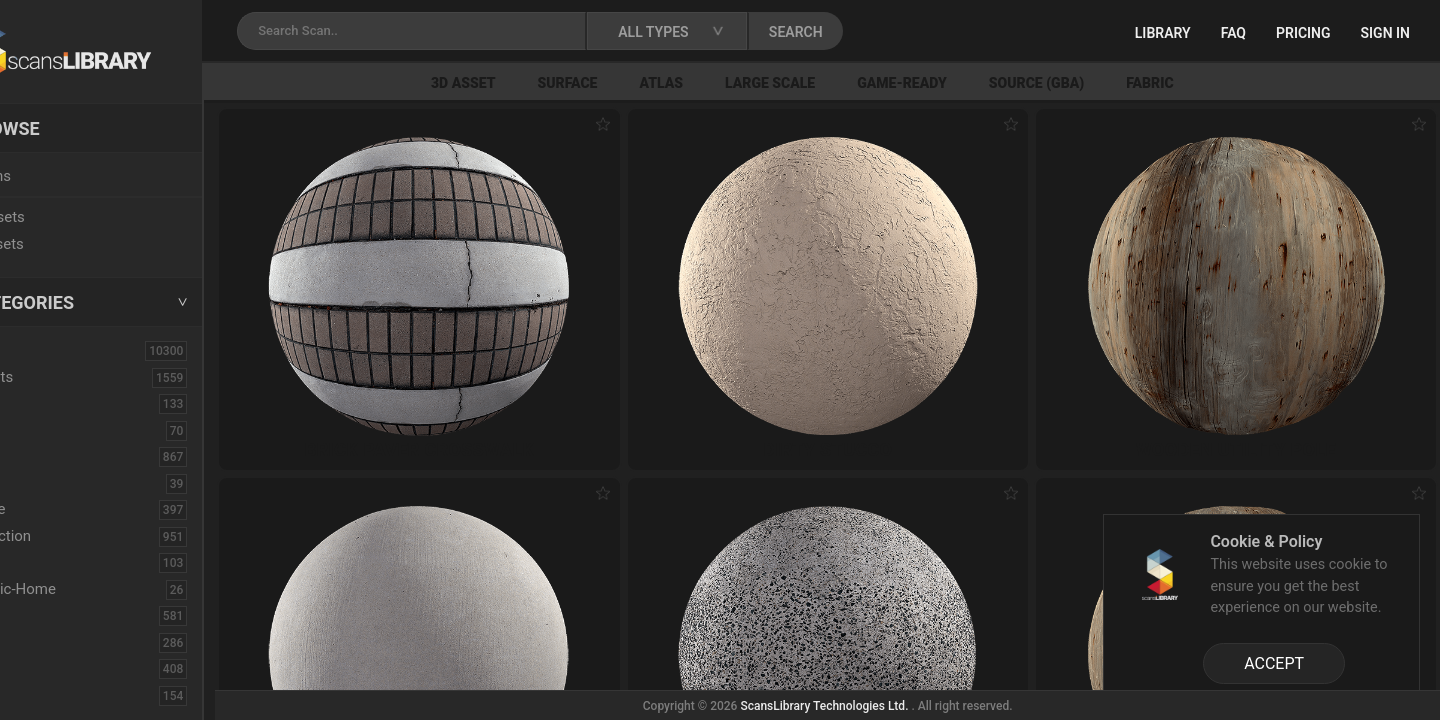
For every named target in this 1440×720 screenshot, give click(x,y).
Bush (43, 456)
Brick (43, 430)
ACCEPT (1274, 663)
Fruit (41, 695)
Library (1163, 33)
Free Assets (65, 244)
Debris (47, 562)
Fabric (1219, 83)
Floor (43, 642)
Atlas (731, 83)
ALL (39, 350)
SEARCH (879, 32)
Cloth (43, 483)
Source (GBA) (1105, 83)
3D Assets (60, 377)
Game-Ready (972, 83)
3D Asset (533, 83)
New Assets (66, 217)
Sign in (1385, 33)
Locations (59, 176)
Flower (48, 668)
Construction (69, 536)
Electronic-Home (81, 589)
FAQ (1233, 33)
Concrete (56, 509)
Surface (637, 83)
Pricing (1303, 33)
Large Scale (840, 83)
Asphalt (51, 403)
